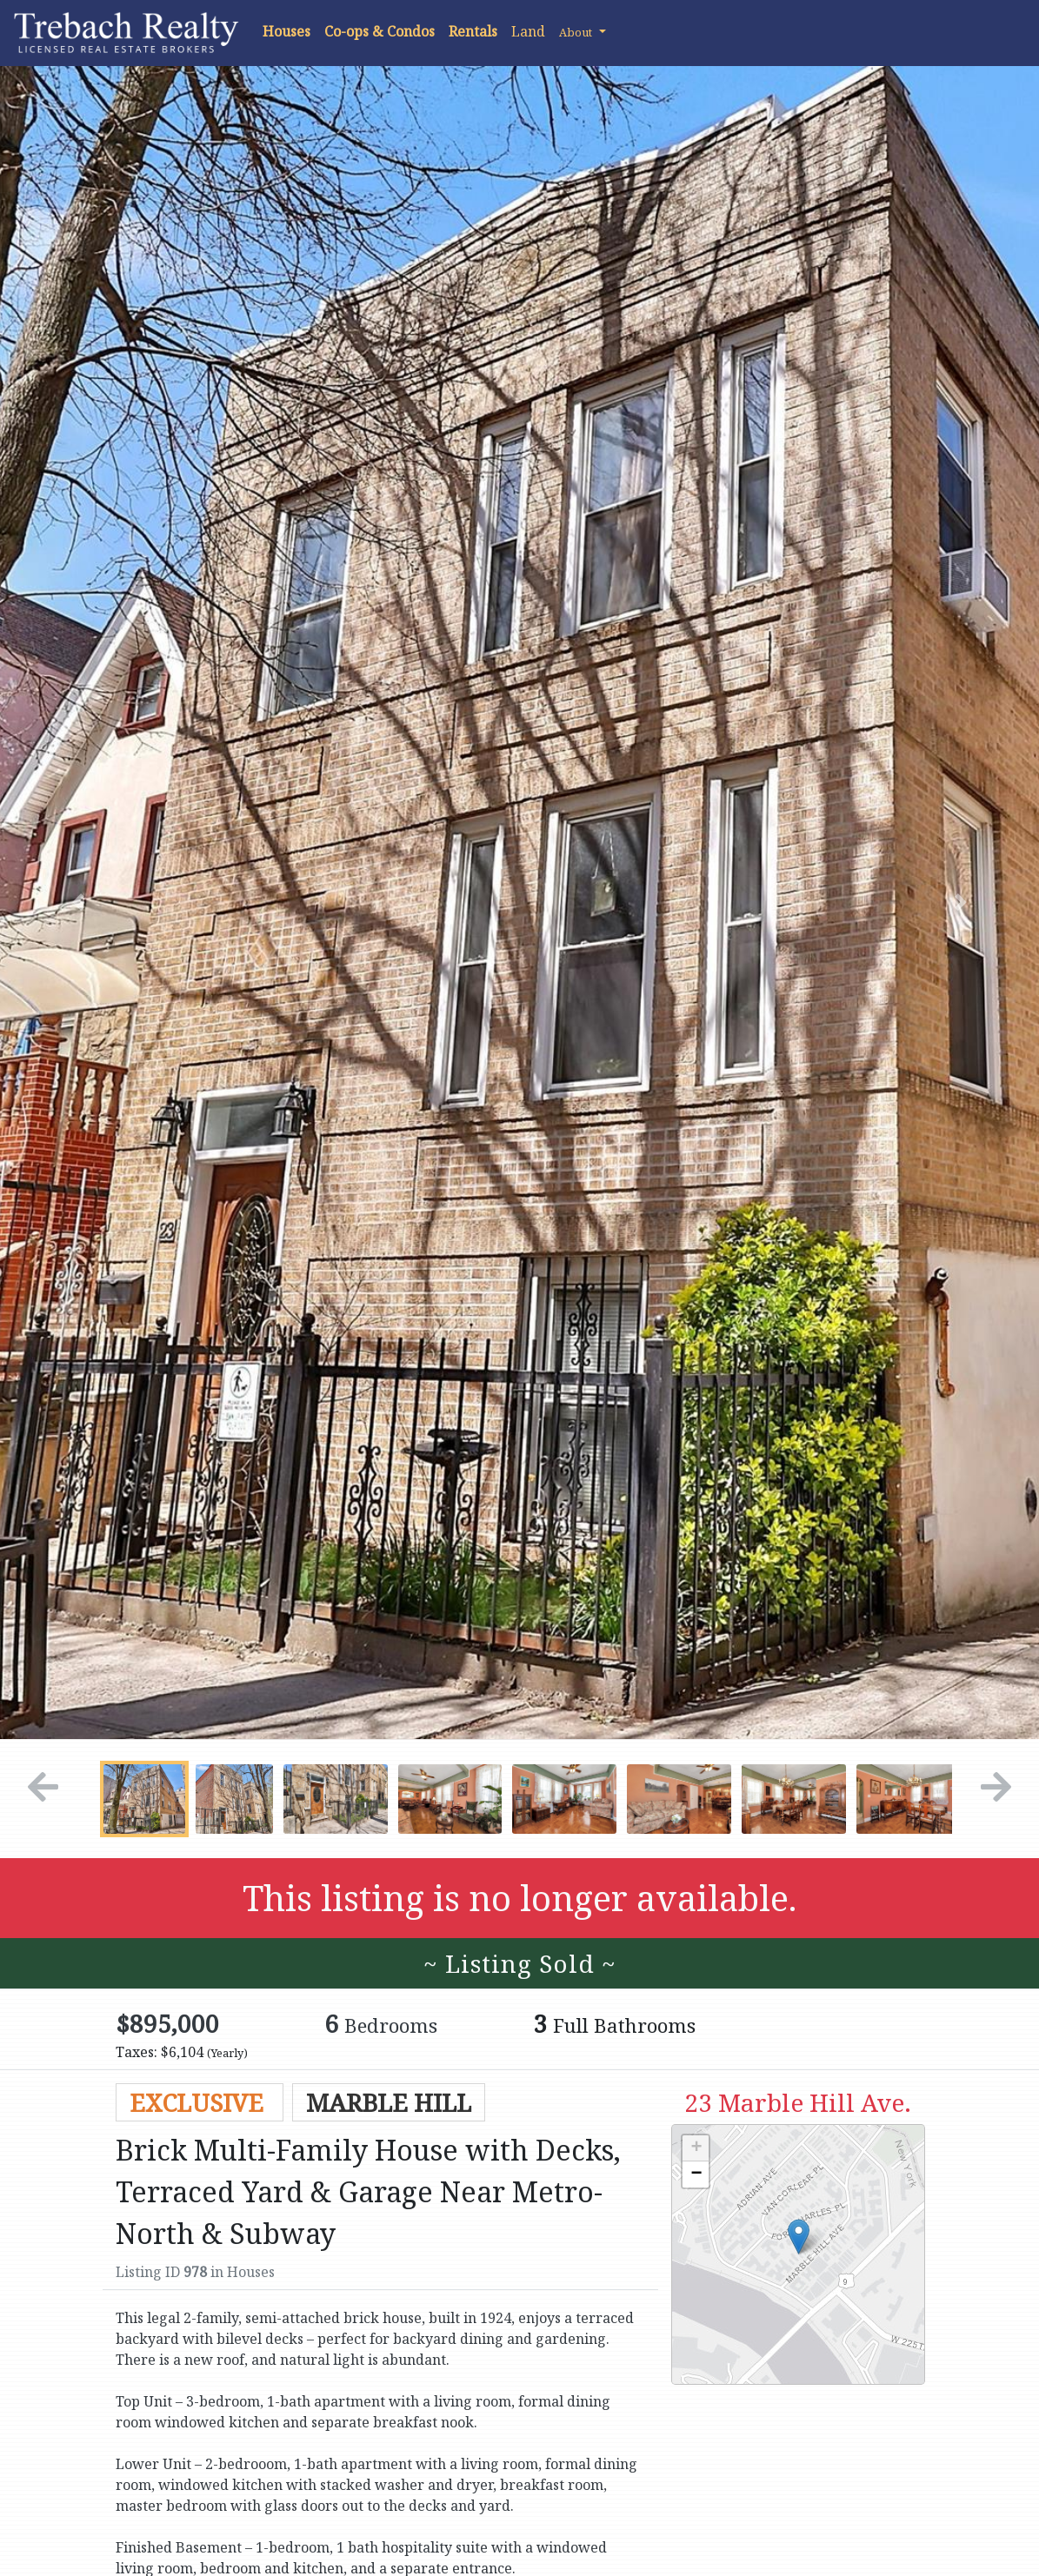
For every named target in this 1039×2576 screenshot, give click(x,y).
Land (528, 31)
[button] (582, 31)
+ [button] (696, 2148)
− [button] (696, 2174)
